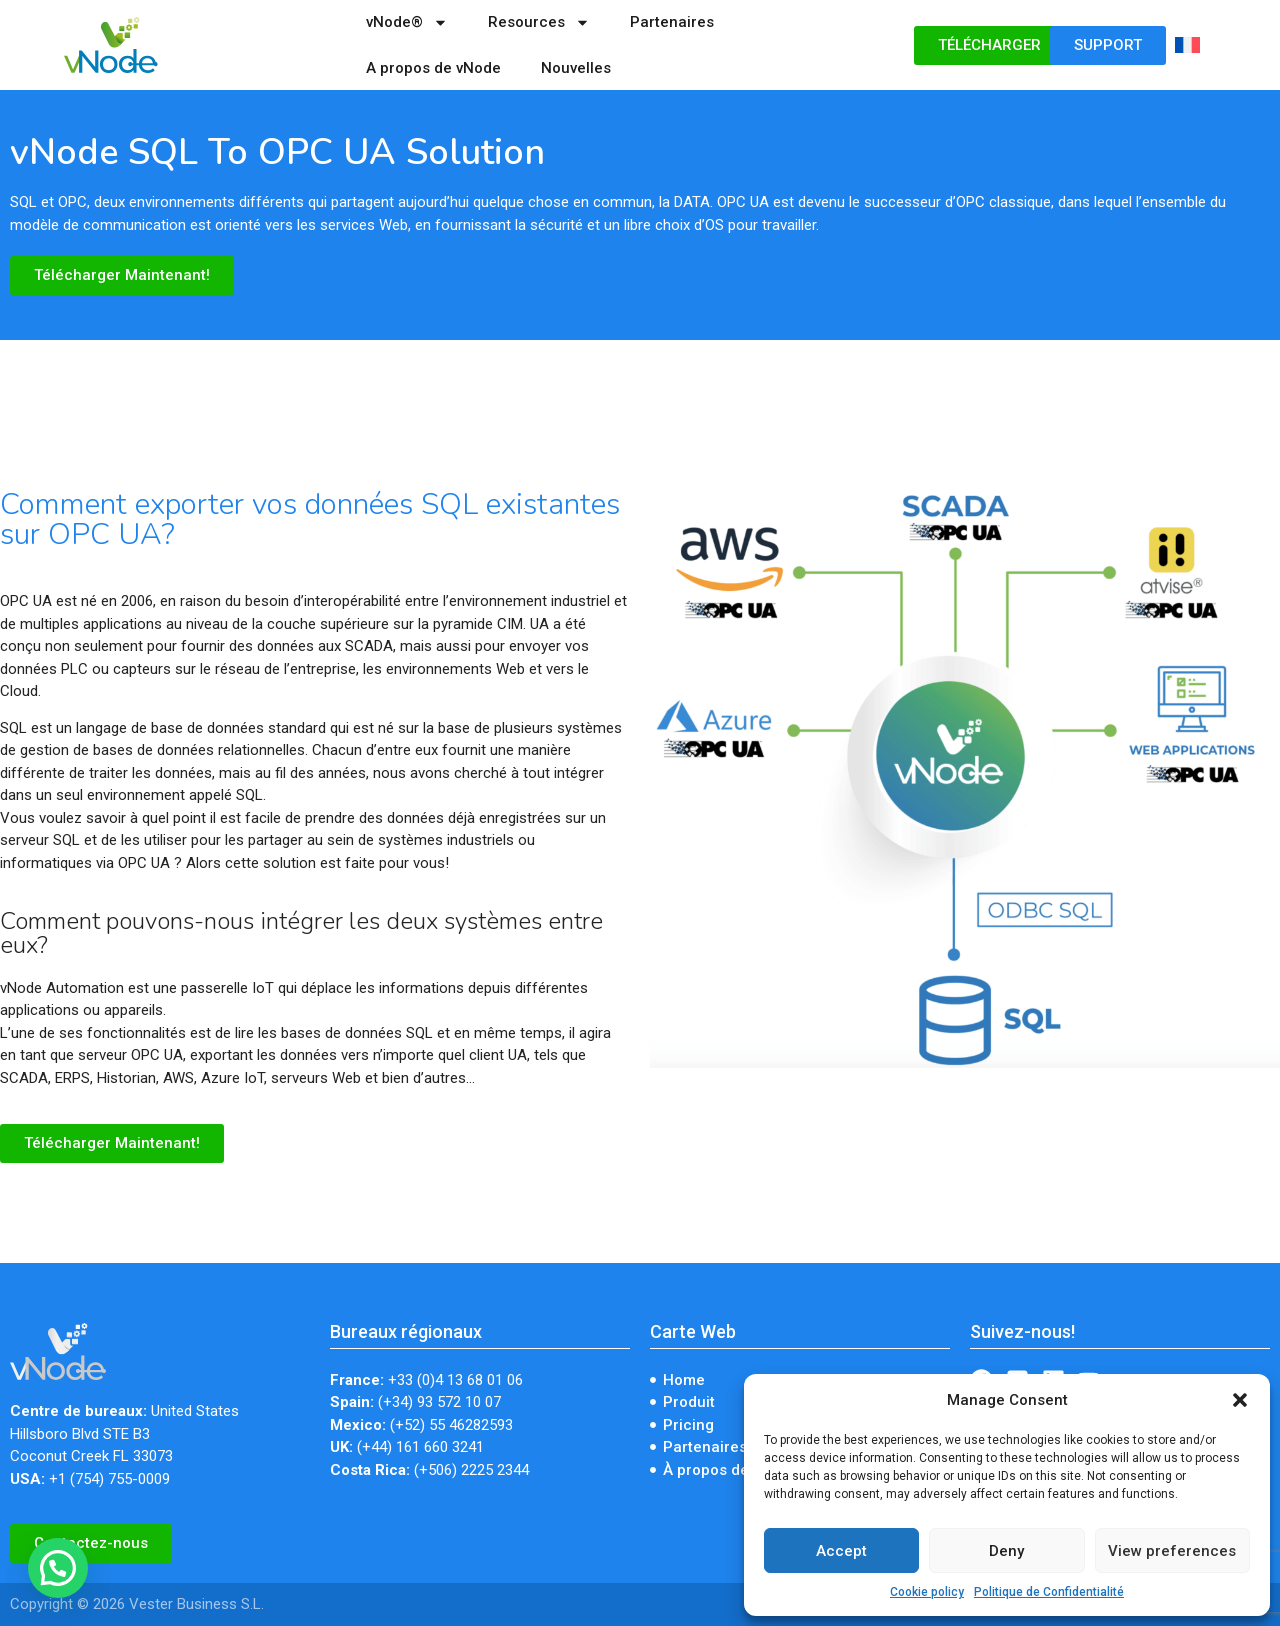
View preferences (1172, 1551)
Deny (1006, 1551)
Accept (841, 1551)
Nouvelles (576, 68)
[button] (1240, 1400)
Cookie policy (927, 1592)
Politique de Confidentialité (1049, 1592)
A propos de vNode (433, 68)
